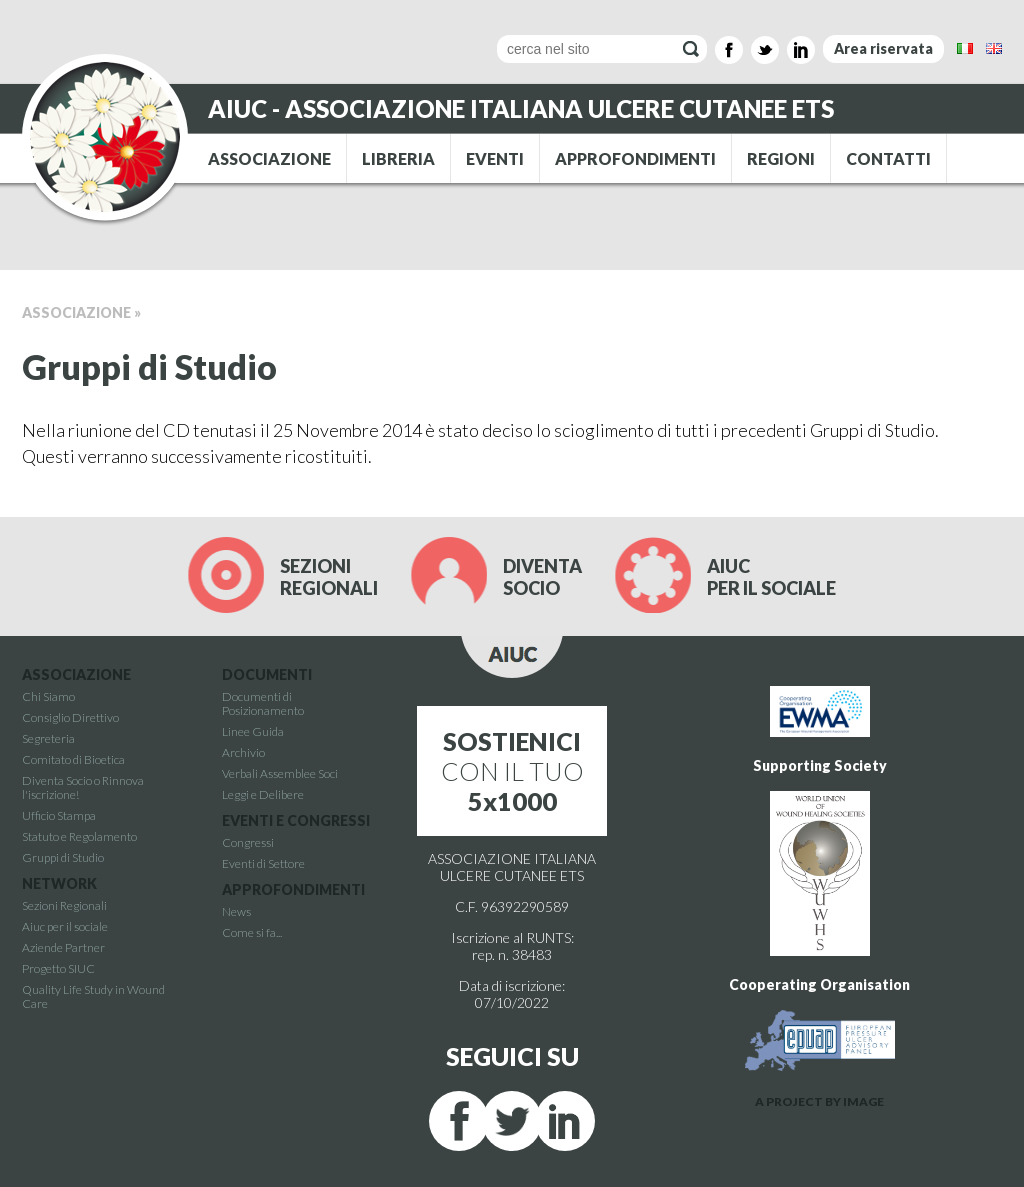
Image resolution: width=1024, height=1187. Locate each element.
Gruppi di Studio (63, 857)
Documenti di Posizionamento (263, 703)
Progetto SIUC (58, 968)
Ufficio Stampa (59, 815)
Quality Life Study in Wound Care (93, 996)
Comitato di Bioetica (73, 759)
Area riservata (883, 48)
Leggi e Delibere (263, 794)
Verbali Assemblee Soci (280, 773)
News (236, 911)
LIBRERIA (398, 158)
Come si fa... (252, 932)
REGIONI (781, 158)
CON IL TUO (512, 771)
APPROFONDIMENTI (635, 158)
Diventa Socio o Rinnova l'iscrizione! (83, 787)
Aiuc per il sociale (65, 926)
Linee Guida (253, 731)
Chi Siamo (48, 696)
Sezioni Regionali (64, 905)
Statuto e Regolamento (79, 836)
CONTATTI (888, 158)
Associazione (76, 312)
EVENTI (495, 158)
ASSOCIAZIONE (269, 158)
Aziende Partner (63, 947)
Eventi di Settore (263, 863)
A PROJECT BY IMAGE (819, 1101)
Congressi (248, 842)
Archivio (243, 752)
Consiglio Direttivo (70, 717)
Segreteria (48, 738)
